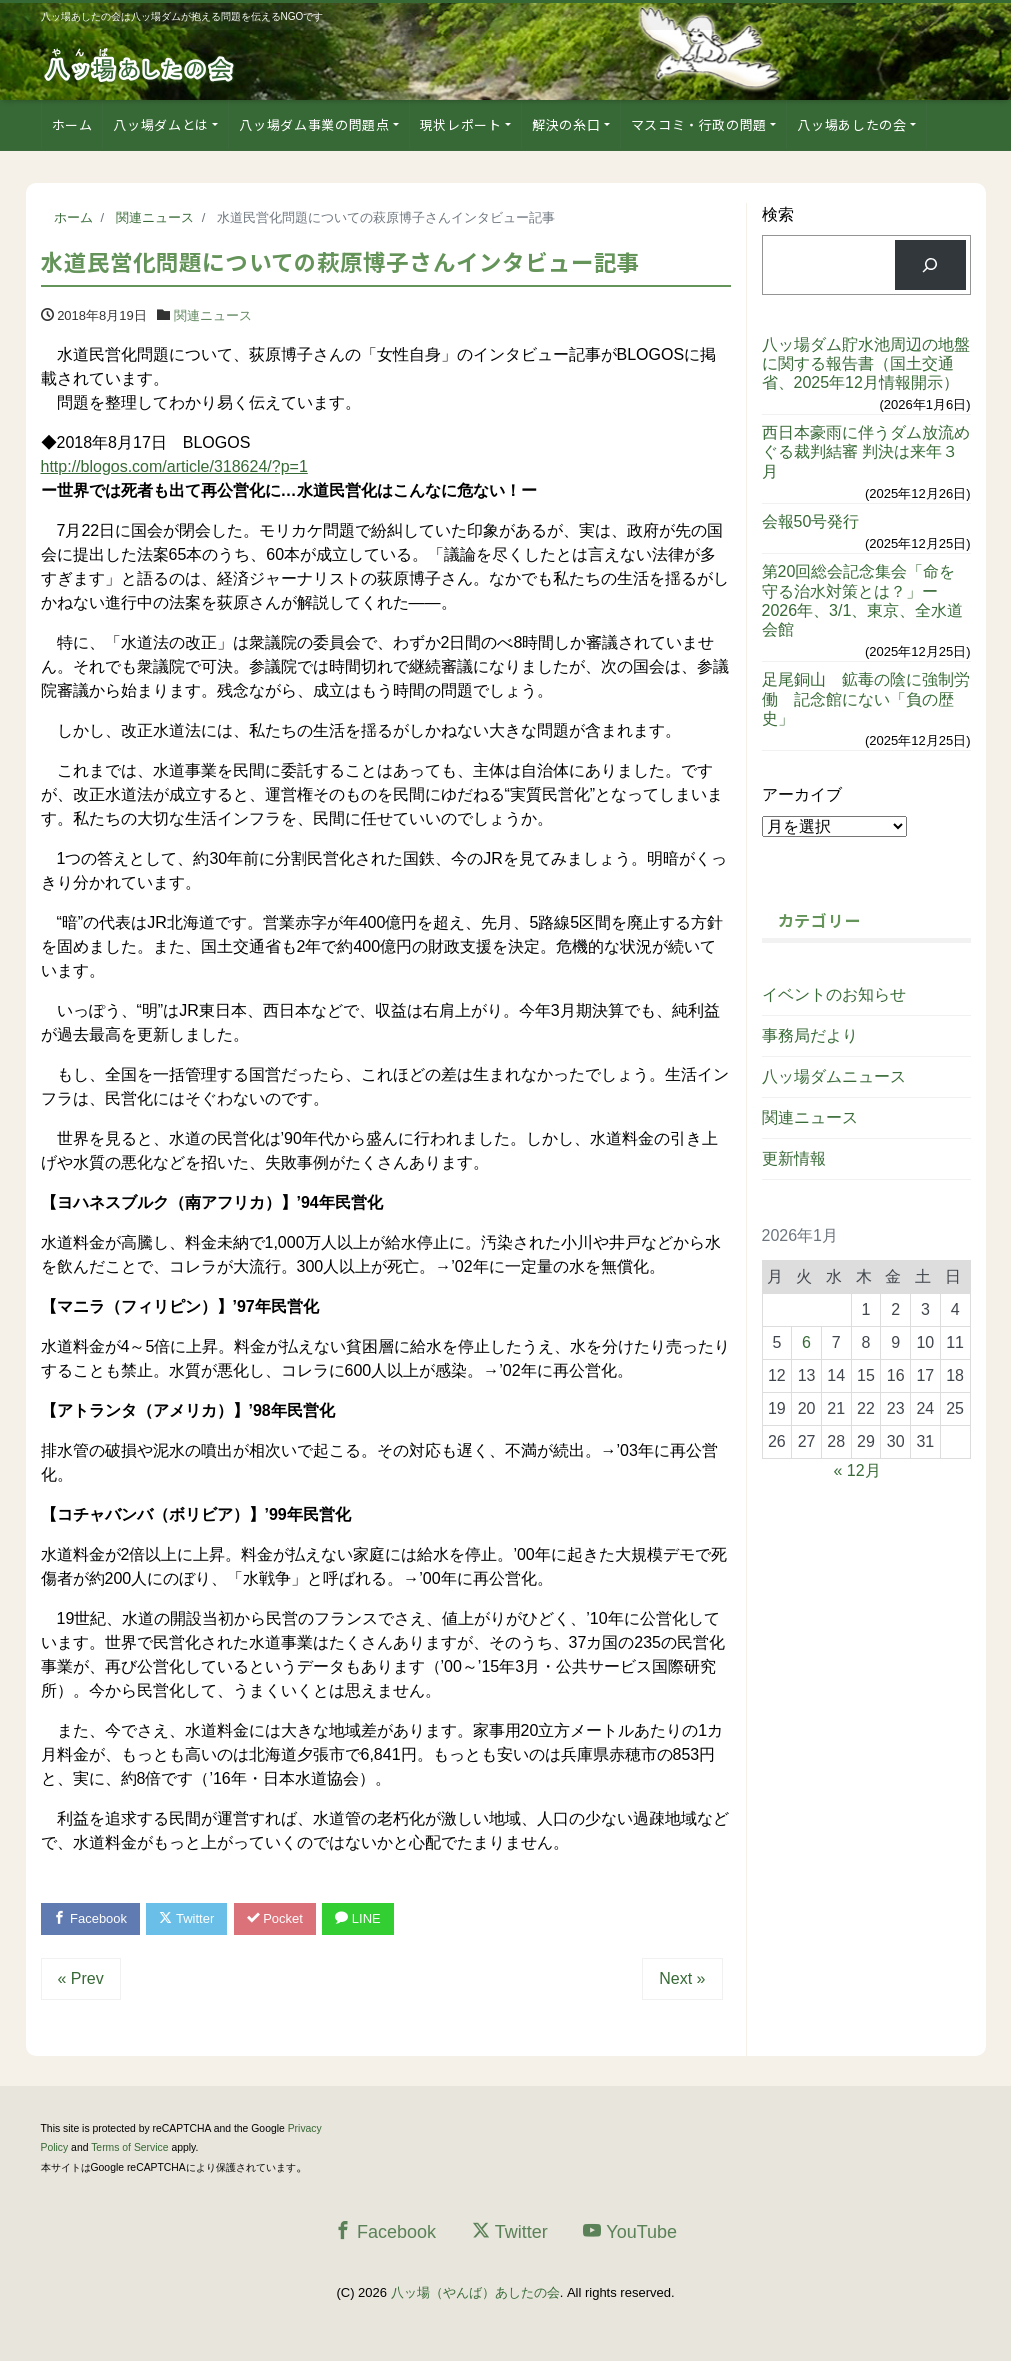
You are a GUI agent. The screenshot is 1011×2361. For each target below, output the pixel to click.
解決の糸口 (566, 124)
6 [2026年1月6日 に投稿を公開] (806, 1342)
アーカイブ (802, 794)
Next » (682, 1978)
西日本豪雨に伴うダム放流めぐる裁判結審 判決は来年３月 (866, 451)
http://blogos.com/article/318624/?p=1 (174, 466)
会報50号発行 (811, 521)
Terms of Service (129, 2147)
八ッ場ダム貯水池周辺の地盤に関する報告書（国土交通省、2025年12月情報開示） (866, 363)
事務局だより (810, 1035)
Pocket (275, 1918)
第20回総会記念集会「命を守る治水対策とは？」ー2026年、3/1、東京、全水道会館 (863, 600)
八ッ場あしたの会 (851, 124)
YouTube (630, 2231)
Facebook (91, 1918)
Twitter (187, 1918)
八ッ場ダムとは (161, 124)
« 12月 (857, 1470)
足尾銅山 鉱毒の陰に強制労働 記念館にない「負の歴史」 (866, 698)
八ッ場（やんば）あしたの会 (475, 2293)
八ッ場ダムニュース (834, 1076)
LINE (359, 1918)
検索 (778, 214)
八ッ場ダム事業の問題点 (314, 124)
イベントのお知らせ (834, 994)
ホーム (72, 124)
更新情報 (794, 1158)
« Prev (81, 1978)
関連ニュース (213, 315)
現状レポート (461, 124)
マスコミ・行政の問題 (699, 124)
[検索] (930, 264)
